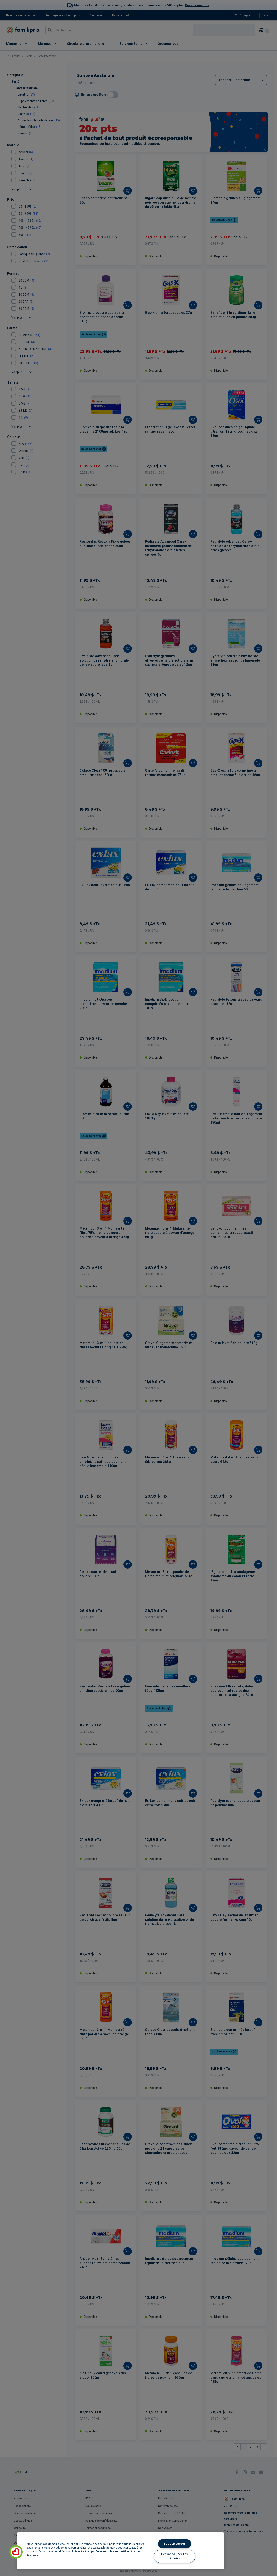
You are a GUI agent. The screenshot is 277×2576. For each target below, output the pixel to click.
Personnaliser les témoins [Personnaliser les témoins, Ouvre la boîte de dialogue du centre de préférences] (174, 2556)
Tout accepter (175, 2543)
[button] (16, 2552)
